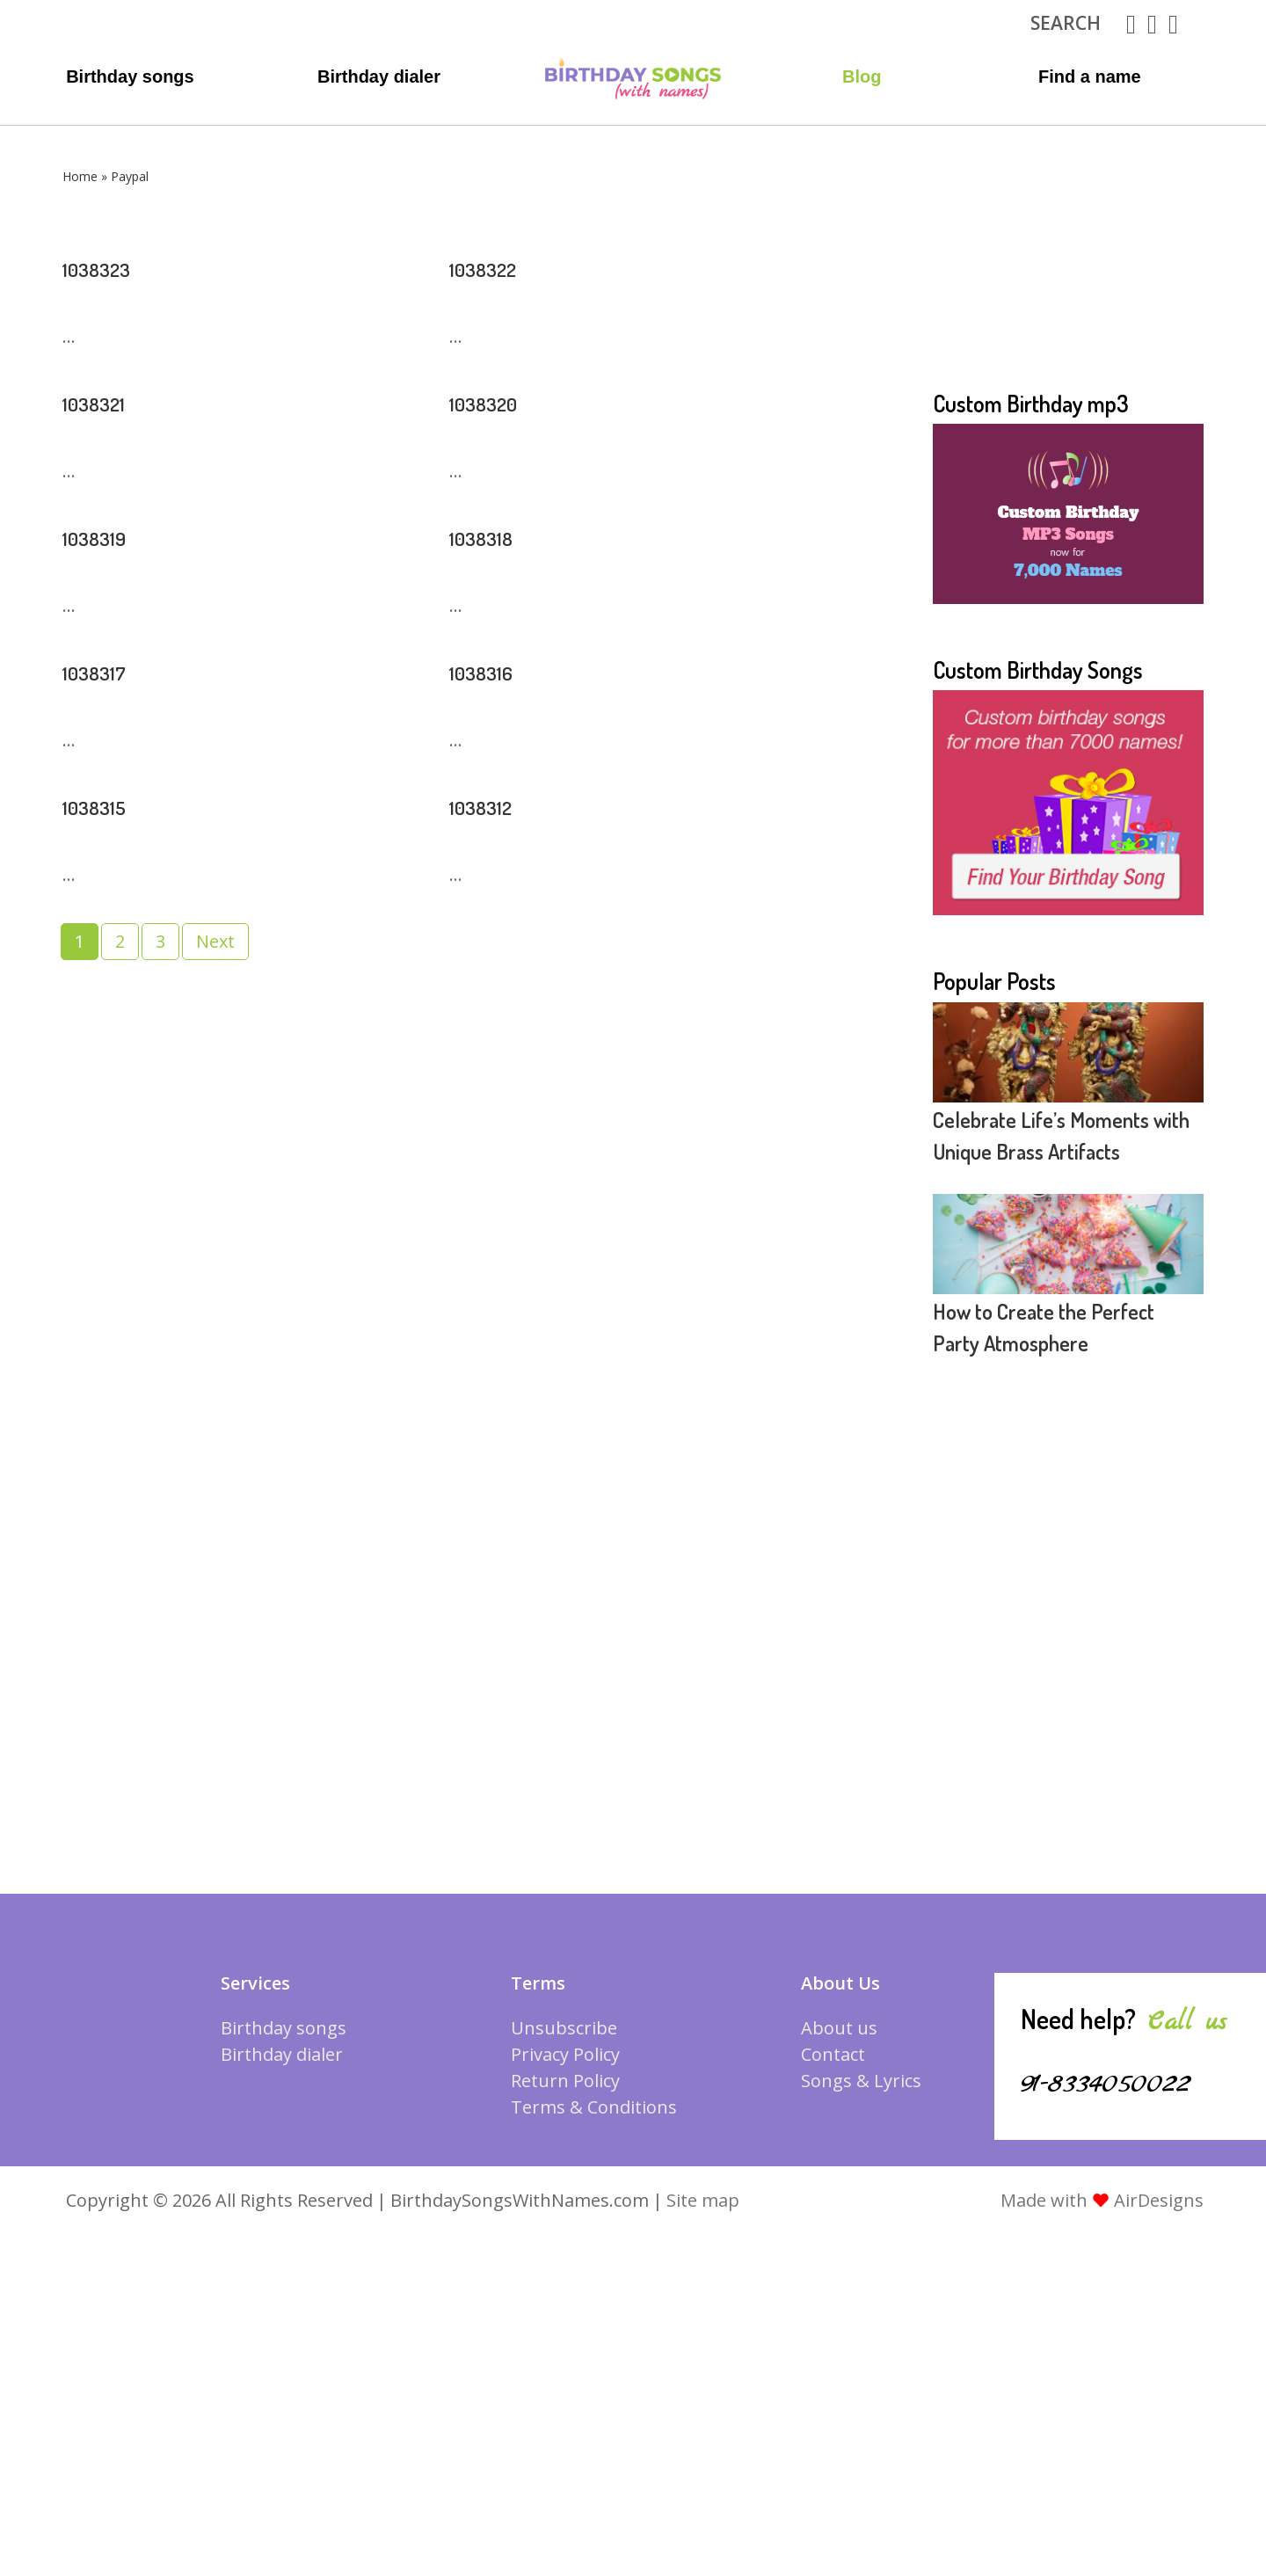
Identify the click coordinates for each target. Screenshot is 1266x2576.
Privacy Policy (565, 2054)
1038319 (104, 535)
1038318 (490, 535)
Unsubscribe (564, 2028)
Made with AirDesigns (1102, 2200)
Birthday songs (130, 76)
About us (839, 2028)
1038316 (490, 670)
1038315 (103, 804)
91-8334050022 (1129, 2081)
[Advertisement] (1068, 279)
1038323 (106, 266)
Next (215, 941)
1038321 (103, 401)
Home (80, 176)
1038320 (493, 401)
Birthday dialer (378, 76)
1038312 (490, 804)
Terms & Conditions (594, 2107)
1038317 (103, 670)
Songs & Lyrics (861, 2080)
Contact (833, 2054)
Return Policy (565, 2080)
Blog (861, 76)
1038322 (493, 266)
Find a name (1089, 76)
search (1065, 23)
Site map (702, 2200)
